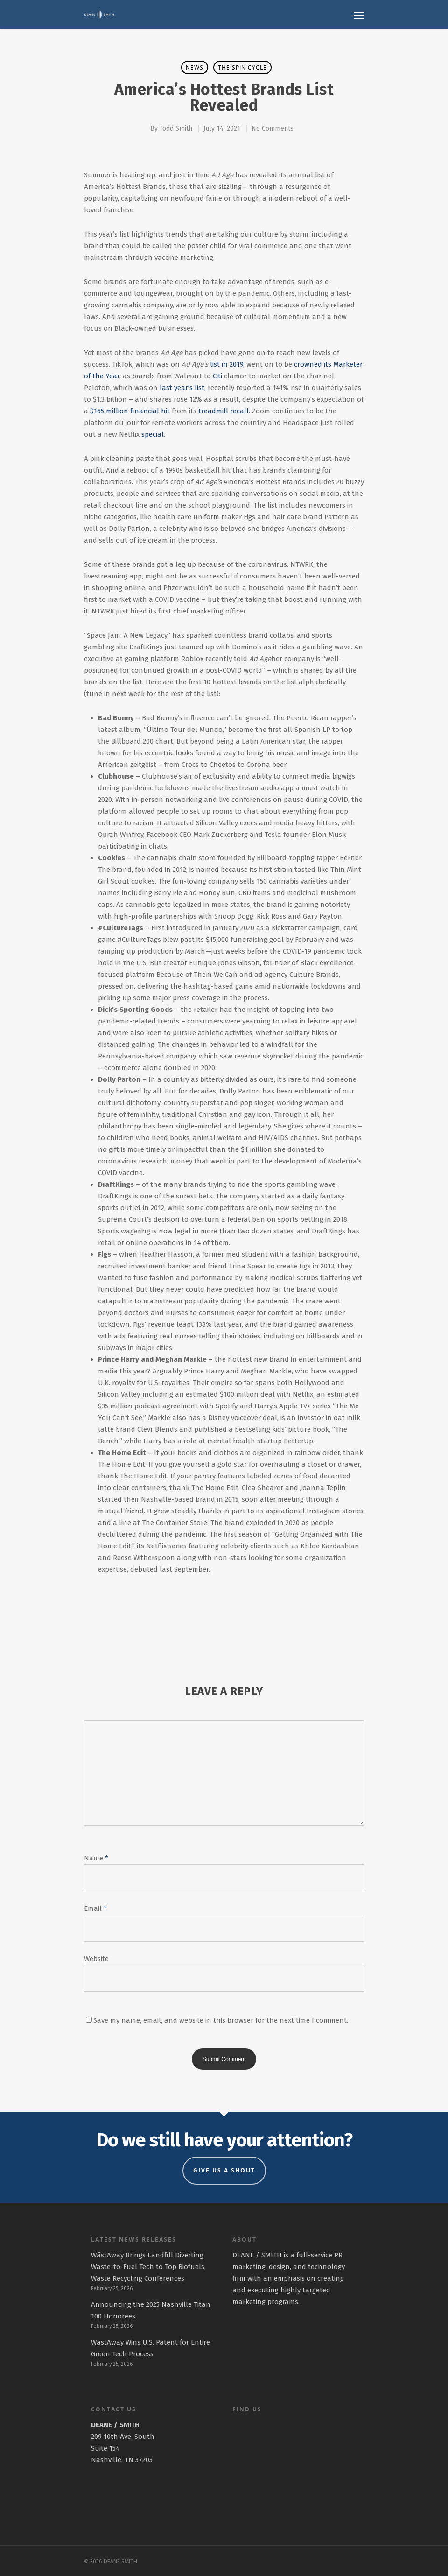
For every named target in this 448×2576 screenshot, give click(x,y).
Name (96, 1858)
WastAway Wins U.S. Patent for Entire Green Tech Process (150, 2348)
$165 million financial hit (130, 411)
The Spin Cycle (242, 67)
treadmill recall (223, 411)
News (194, 67)
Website (96, 1959)
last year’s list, (183, 387)
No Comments (273, 128)
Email (95, 1908)
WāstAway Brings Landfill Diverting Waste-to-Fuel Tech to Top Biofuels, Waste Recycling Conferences (148, 2267)
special (152, 434)
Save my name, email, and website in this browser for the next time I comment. (220, 2020)
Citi (217, 376)
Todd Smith (176, 128)
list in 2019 (226, 364)
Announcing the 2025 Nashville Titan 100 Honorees (150, 2310)
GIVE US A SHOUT (224, 2170)
